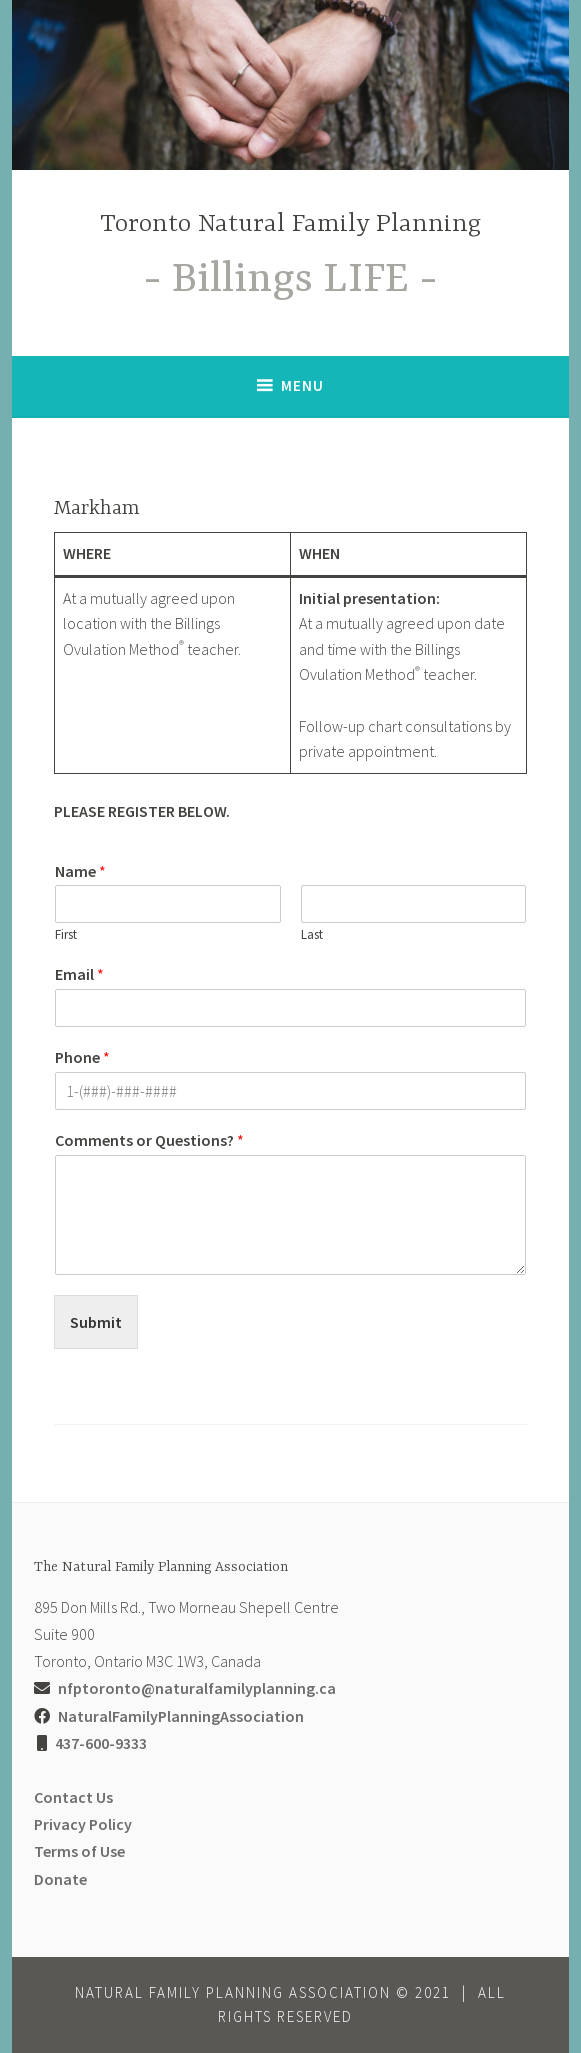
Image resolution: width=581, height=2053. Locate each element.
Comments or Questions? (149, 1140)
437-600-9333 (101, 1743)
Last (312, 935)
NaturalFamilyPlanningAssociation (181, 1716)
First (66, 935)
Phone (82, 1057)
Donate (60, 1879)
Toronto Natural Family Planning (290, 224)
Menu (302, 385)
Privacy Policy (83, 1824)
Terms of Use (79, 1851)
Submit (96, 1322)
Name (80, 871)
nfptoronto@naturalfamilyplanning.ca (197, 1688)
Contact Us (73, 1797)
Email (79, 974)
